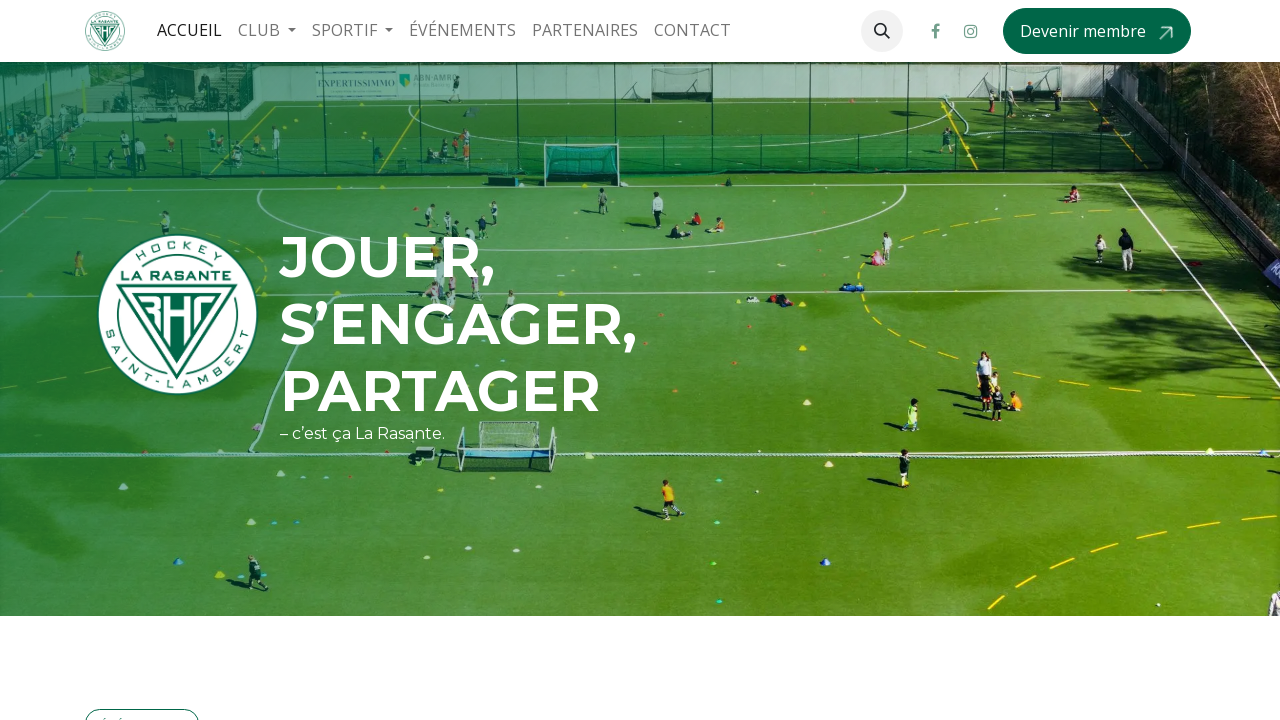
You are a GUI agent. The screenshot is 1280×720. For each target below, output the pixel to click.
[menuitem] (189, 30)
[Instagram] (971, 31)
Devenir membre (1085, 31)
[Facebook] (935, 31)
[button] (882, 31)
